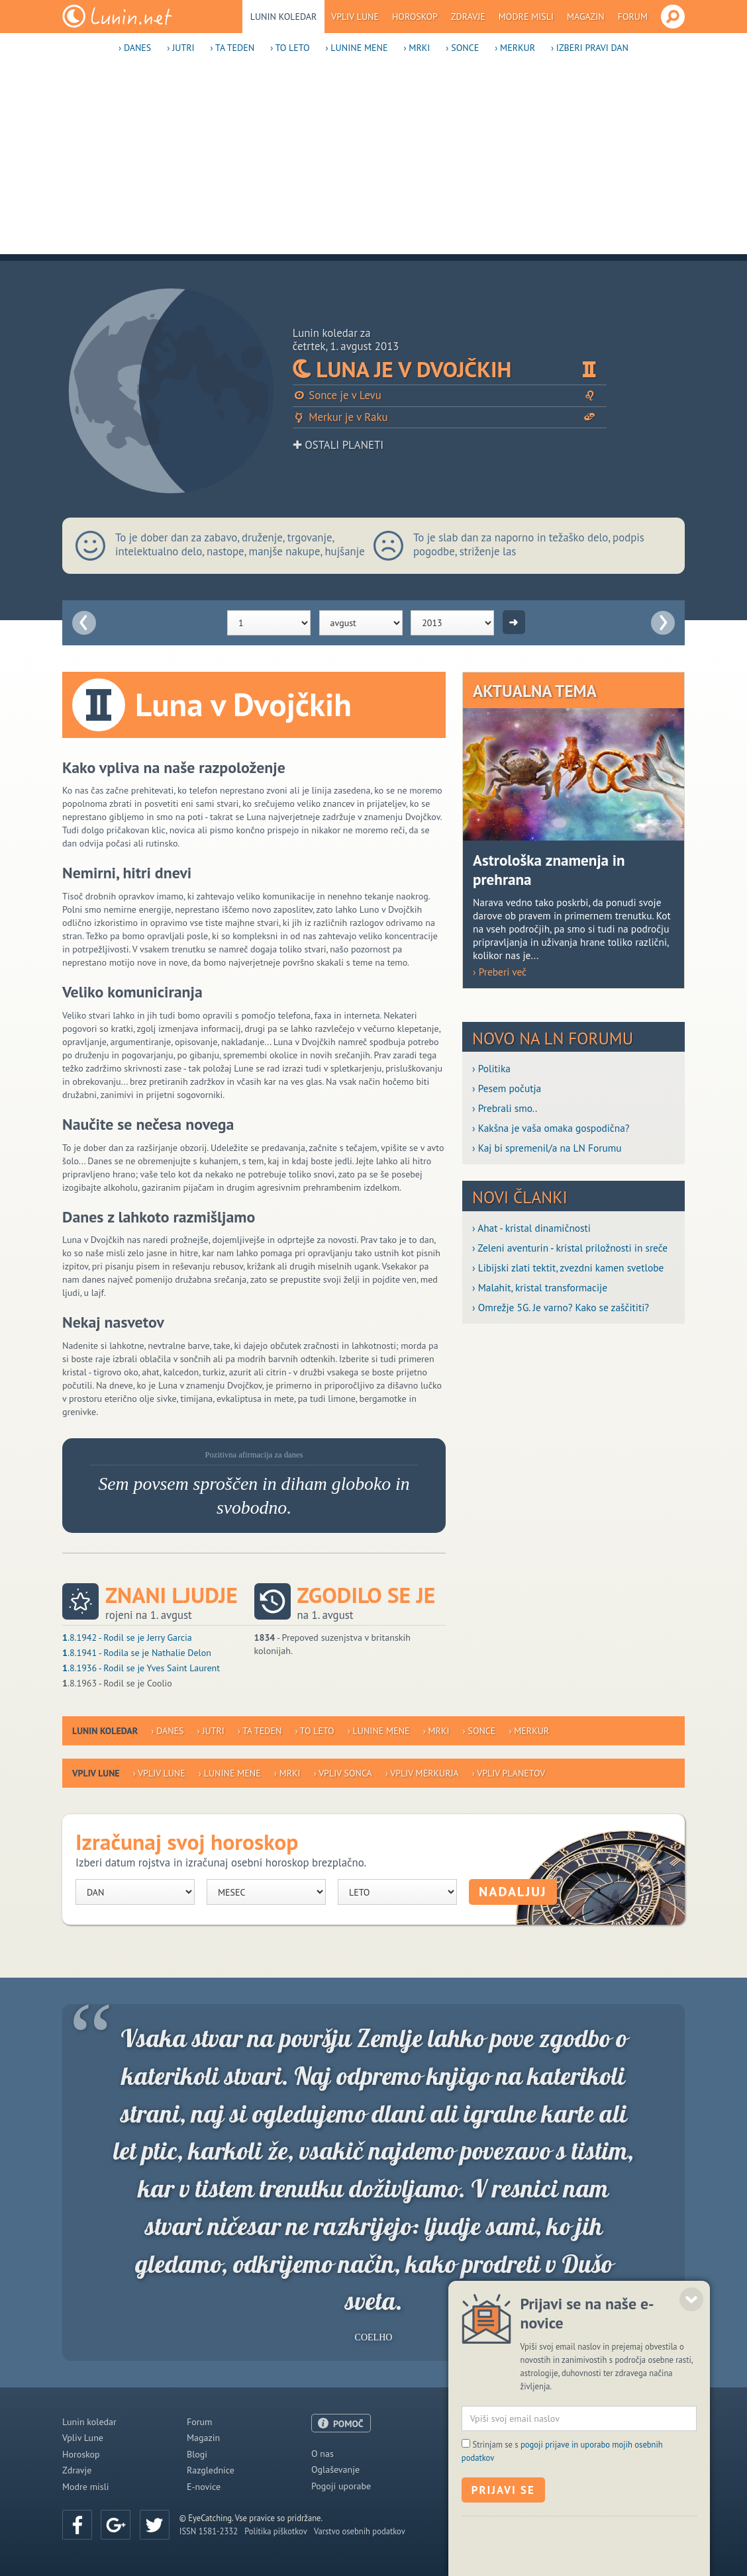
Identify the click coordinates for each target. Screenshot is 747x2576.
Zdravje (468, 17)
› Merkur (515, 48)
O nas (322, 2454)
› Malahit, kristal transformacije (539, 1287)
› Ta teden (233, 48)
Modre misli (526, 17)
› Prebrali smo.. (504, 1108)
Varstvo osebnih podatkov (359, 2531)
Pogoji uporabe (341, 2486)
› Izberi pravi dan (589, 48)
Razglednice (210, 2470)
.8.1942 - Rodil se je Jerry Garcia (127, 1637)
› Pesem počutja (506, 1088)
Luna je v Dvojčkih (450, 369)
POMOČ (348, 2424)
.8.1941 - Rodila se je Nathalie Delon (136, 1653)
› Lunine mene (356, 48)
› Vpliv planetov (508, 1773)
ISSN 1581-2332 (208, 2531)
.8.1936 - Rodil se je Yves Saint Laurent (141, 1668)
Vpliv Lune (355, 17)
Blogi (197, 2454)
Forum (633, 17)
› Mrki (416, 48)
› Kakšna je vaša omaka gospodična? (551, 1127)
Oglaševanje (335, 2469)
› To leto (289, 48)
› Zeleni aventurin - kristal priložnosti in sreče (570, 1247)
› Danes (135, 48)
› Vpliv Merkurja (422, 1773)
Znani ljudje (171, 1595)
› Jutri (180, 48)
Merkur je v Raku (450, 417)
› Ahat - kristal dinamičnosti (531, 1227)
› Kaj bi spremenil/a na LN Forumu (547, 1147)
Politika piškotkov (275, 2531)
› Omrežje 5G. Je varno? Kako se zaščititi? (560, 1307)
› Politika (491, 1068)
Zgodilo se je (366, 1595)
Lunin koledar (283, 17)
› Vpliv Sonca (343, 1773)
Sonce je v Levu (450, 395)
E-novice (204, 2487)
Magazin (586, 17)
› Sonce (462, 48)
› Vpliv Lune (159, 1773)
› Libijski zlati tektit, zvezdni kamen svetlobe (568, 1267)
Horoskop (415, 17)
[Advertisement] (373, 161)
